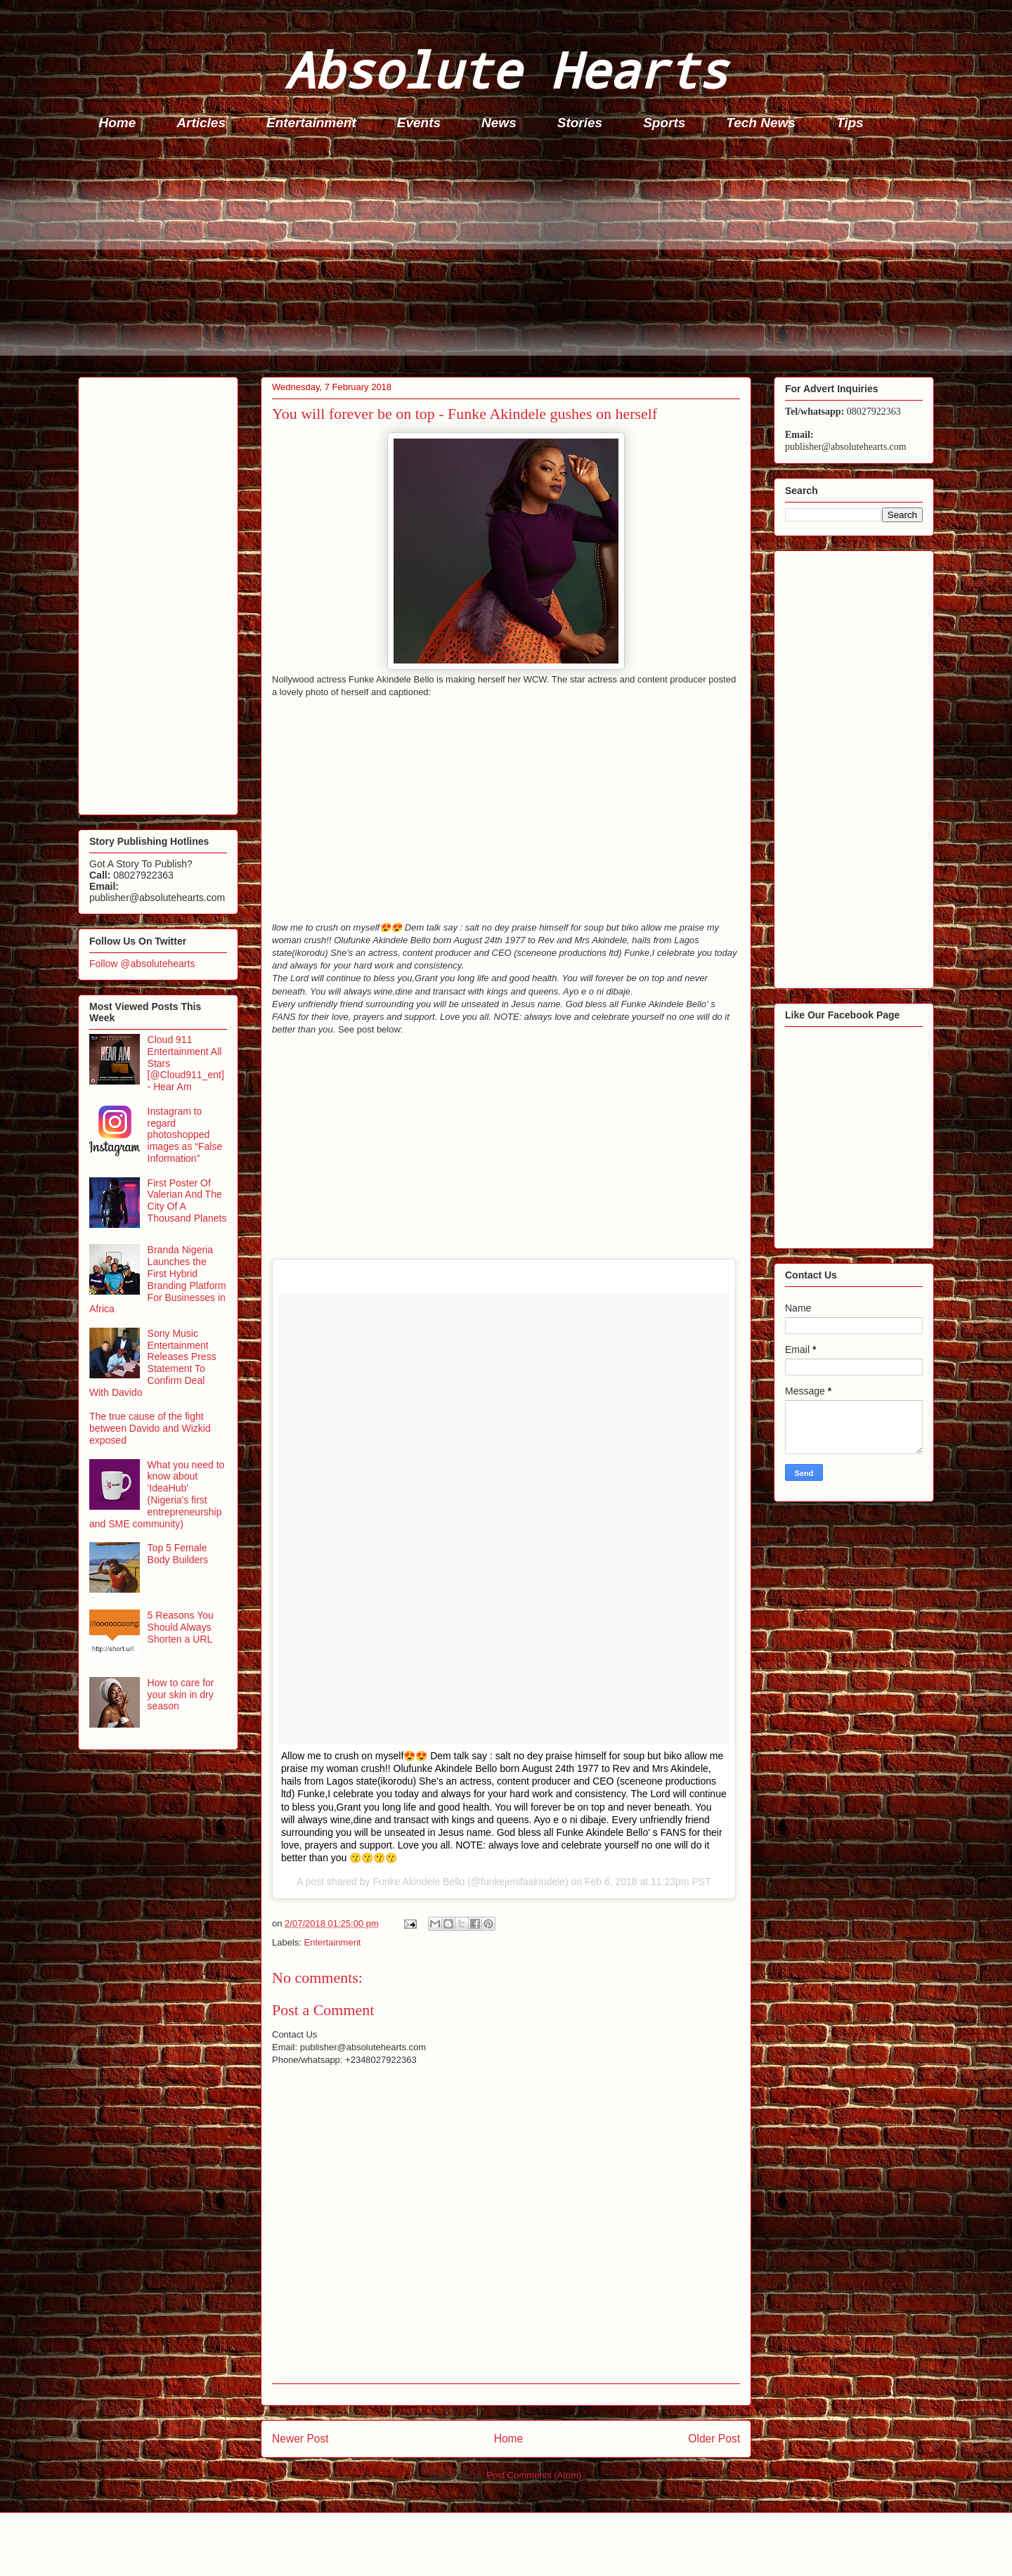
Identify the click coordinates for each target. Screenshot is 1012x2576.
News (499, 122)
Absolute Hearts (506, 69)
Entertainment (311, 122)
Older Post (714, 2439)
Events (419, 122)
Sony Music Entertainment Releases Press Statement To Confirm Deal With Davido (152, 1363)
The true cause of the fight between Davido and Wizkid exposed (150, 1428)
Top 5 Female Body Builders (178, 1553)
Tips (850, 122)
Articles (201, 122)
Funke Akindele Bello (418, 1881)
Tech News (761, 122)
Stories (579, 122)
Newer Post (300, 2439)
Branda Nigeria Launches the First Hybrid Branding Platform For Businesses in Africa (157, 1279)
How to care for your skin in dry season (181, 1694)
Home (117, 122)
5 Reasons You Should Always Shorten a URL (181, 1627)
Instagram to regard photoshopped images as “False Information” (185, 1135)
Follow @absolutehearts (142, 963)
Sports (664, 122)
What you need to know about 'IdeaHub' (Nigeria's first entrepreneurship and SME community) (156, 1494)
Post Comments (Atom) (533, 2475)
